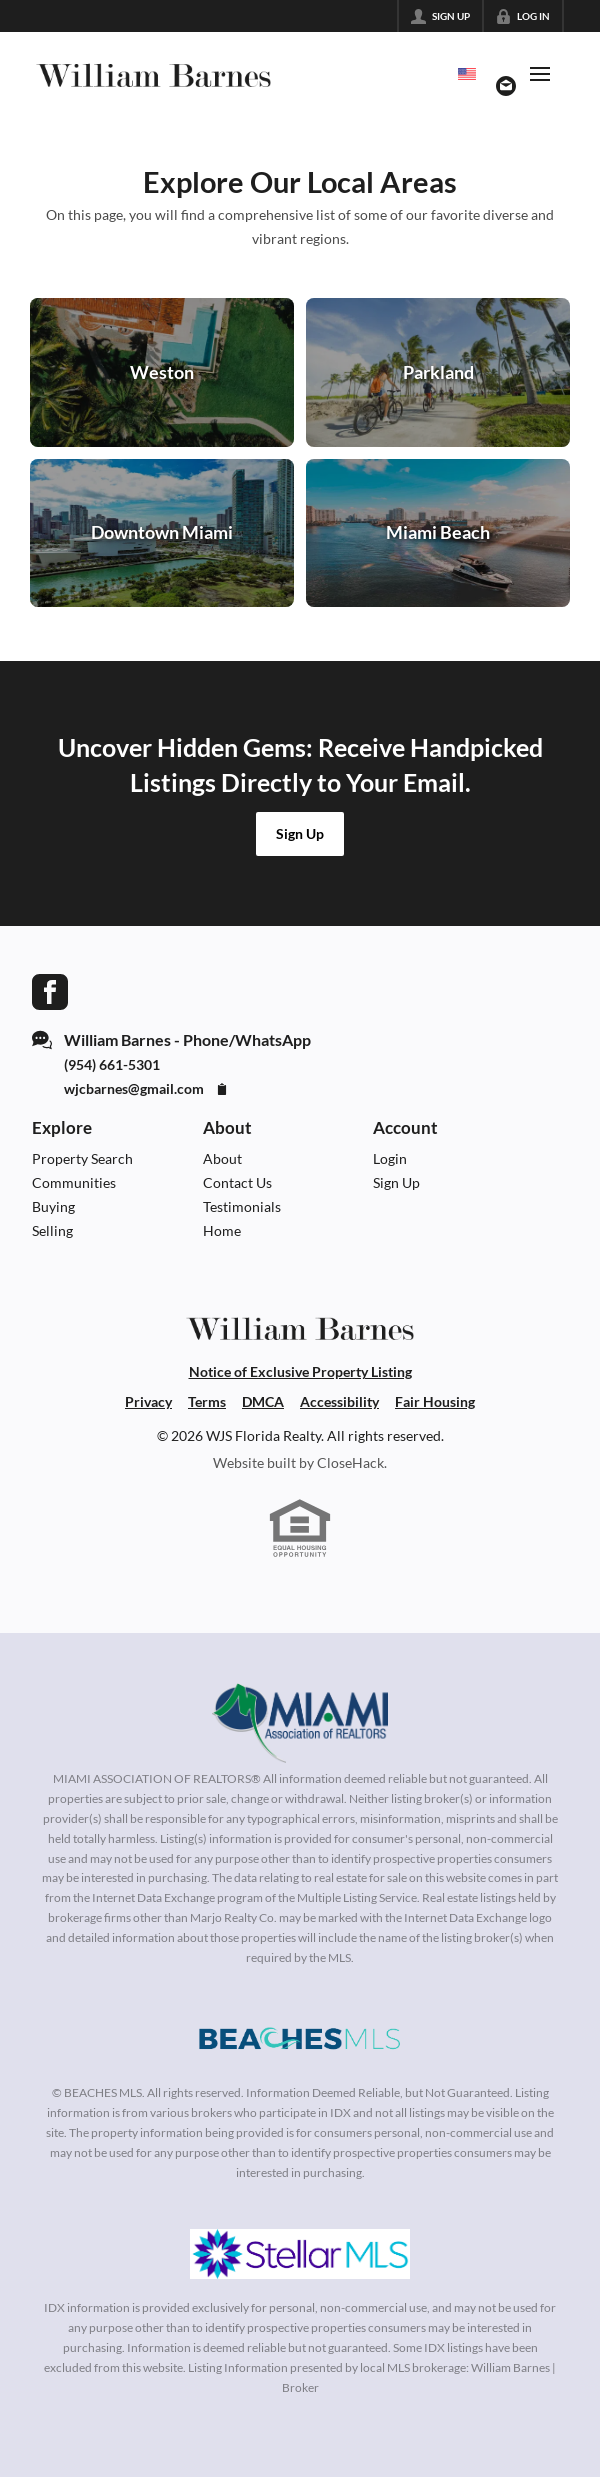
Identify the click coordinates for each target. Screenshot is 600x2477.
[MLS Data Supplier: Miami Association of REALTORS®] (300, 1723)
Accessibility (339, 1401)
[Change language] (467, 74)
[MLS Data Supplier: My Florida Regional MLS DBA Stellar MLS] (300, 2254)
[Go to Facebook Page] (50, 990)
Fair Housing (435, 1401)
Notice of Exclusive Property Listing (300, 1371)
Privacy (148, 1401)
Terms (207, 1401)
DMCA (263, 1401)
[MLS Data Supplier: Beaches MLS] (300, 2039)
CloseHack (350, 1462)
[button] (300, 834)
